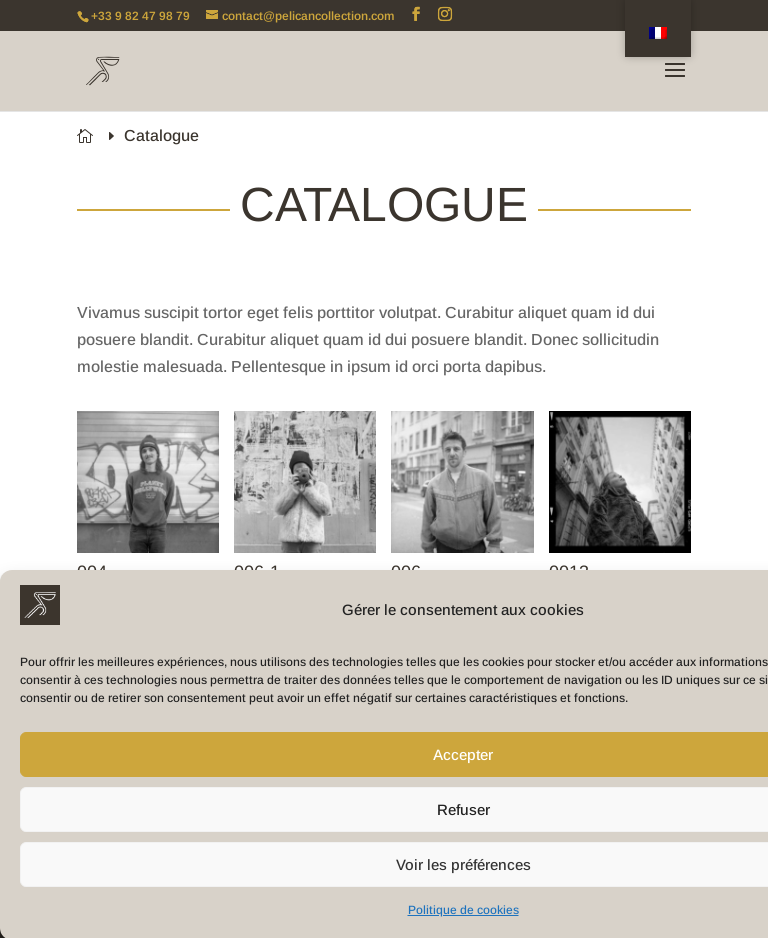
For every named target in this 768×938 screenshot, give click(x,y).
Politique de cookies (463, 917)
